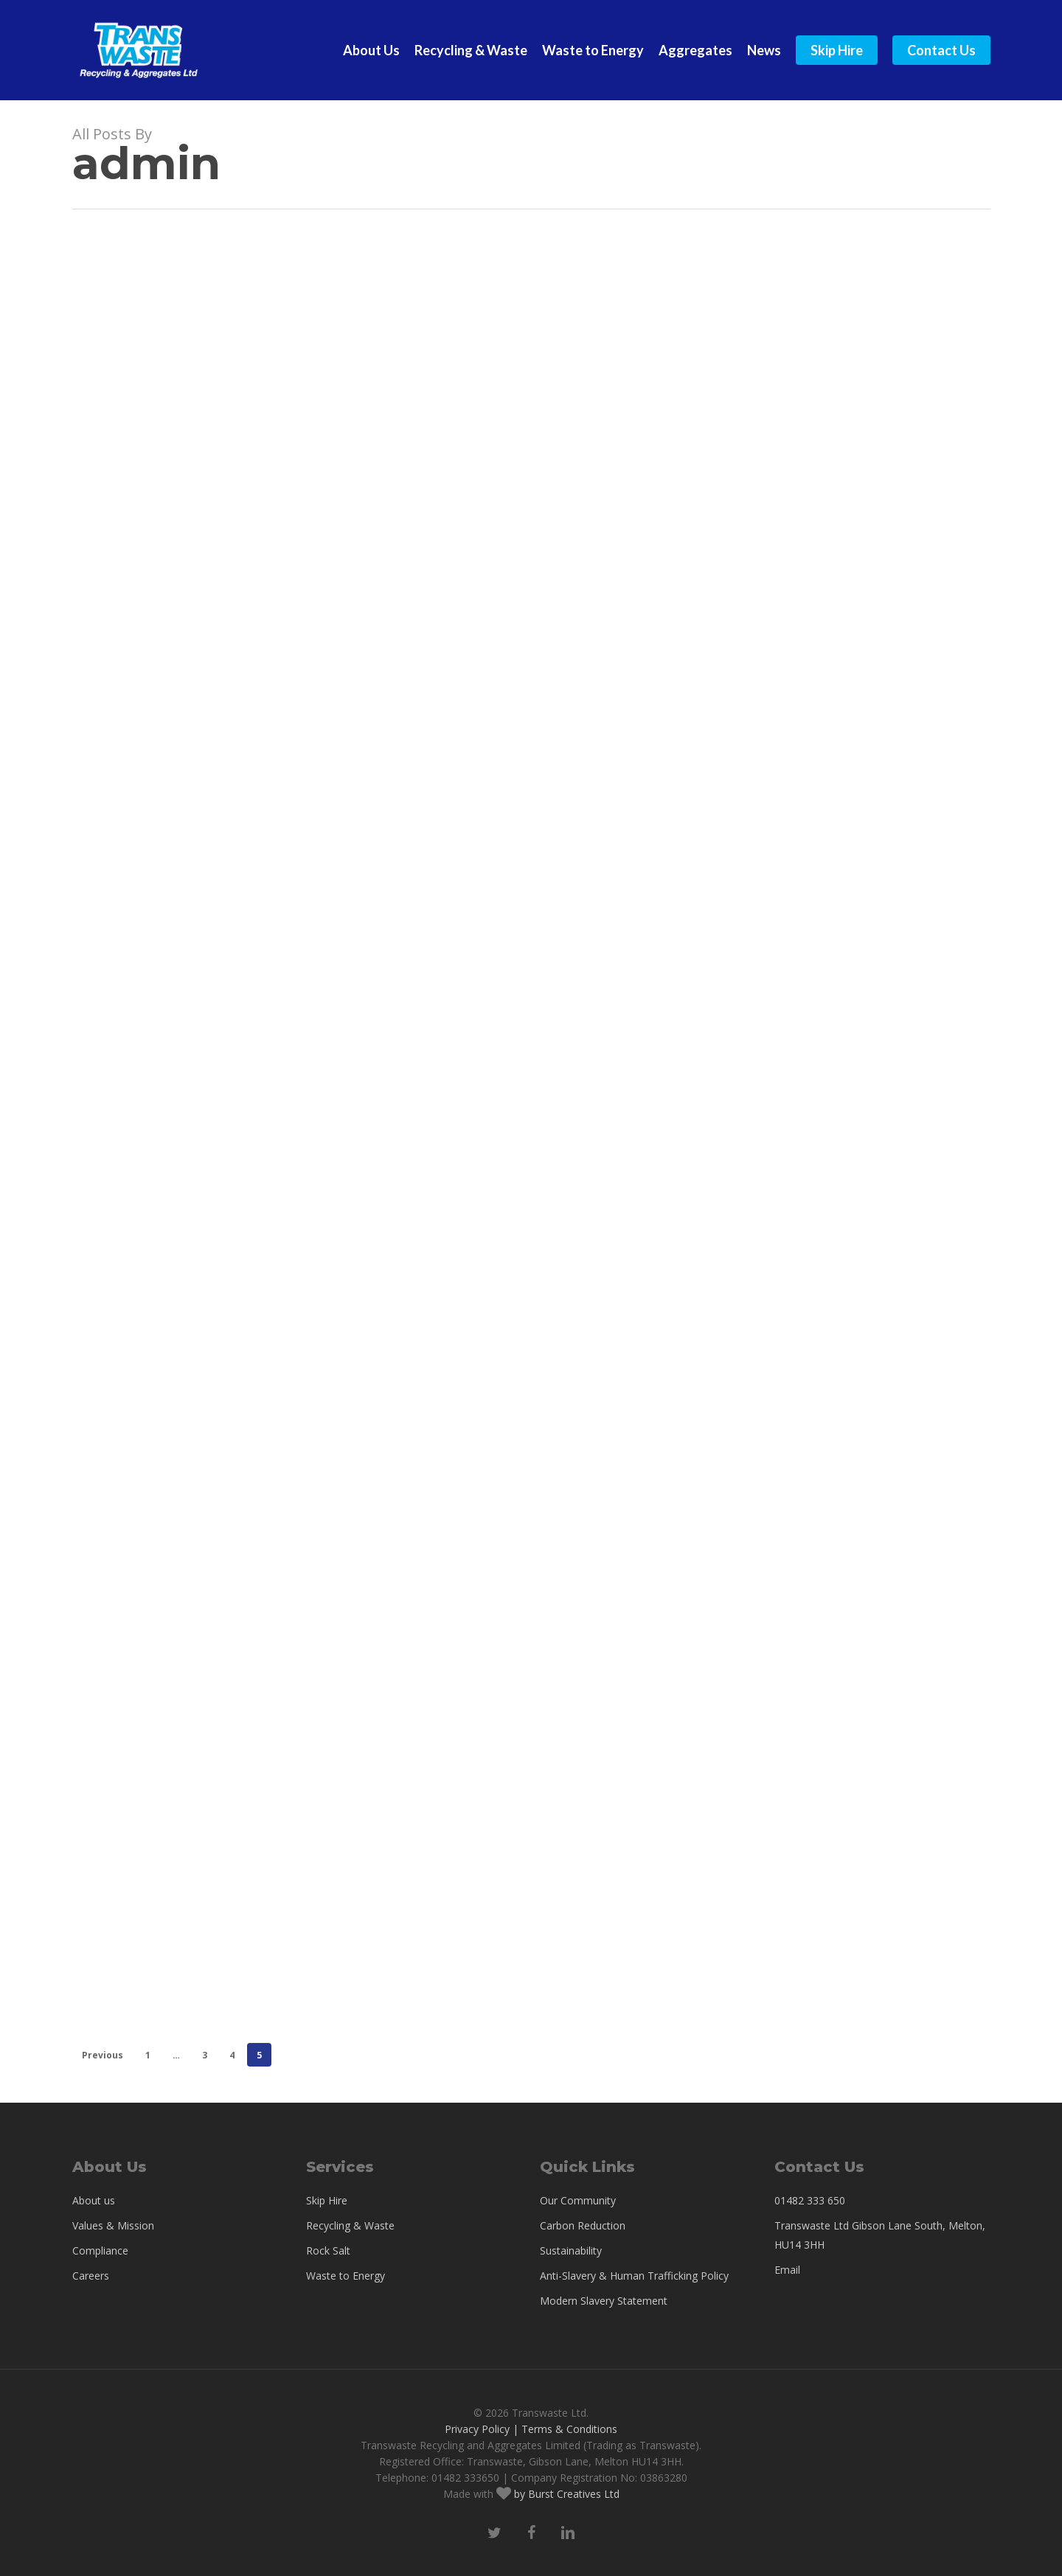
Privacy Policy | (481, 2429)
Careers (90, 2276)
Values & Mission (113, 2225)
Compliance (100, 2250)
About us (93, 2200)
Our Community (578, 2200)
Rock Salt (328, 2250)
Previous (102, 2055)
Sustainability (571, 2250)
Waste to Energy (345, 2276)
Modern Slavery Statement (603, 2301)
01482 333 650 (809, 2200)
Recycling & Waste (350, 2225)
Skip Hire (326, 2200)
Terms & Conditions (569, 2429)
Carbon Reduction (582, 2225)
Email (787, 2270)
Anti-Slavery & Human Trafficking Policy (634, 2276)
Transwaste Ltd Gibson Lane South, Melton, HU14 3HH (879, 2235)
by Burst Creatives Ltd (565, 2494)
